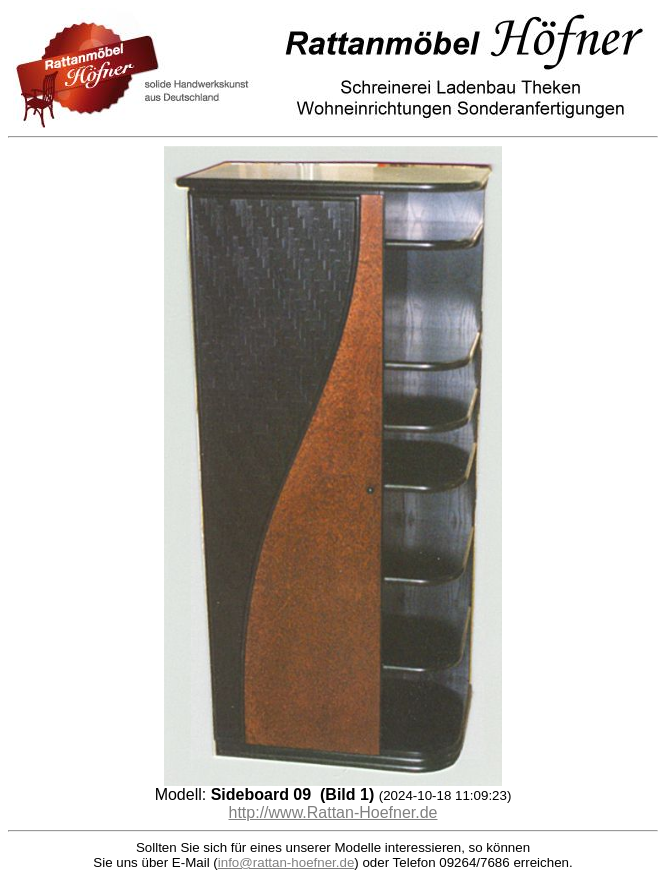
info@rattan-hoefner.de (286, 862)
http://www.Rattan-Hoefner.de (333, 812)
